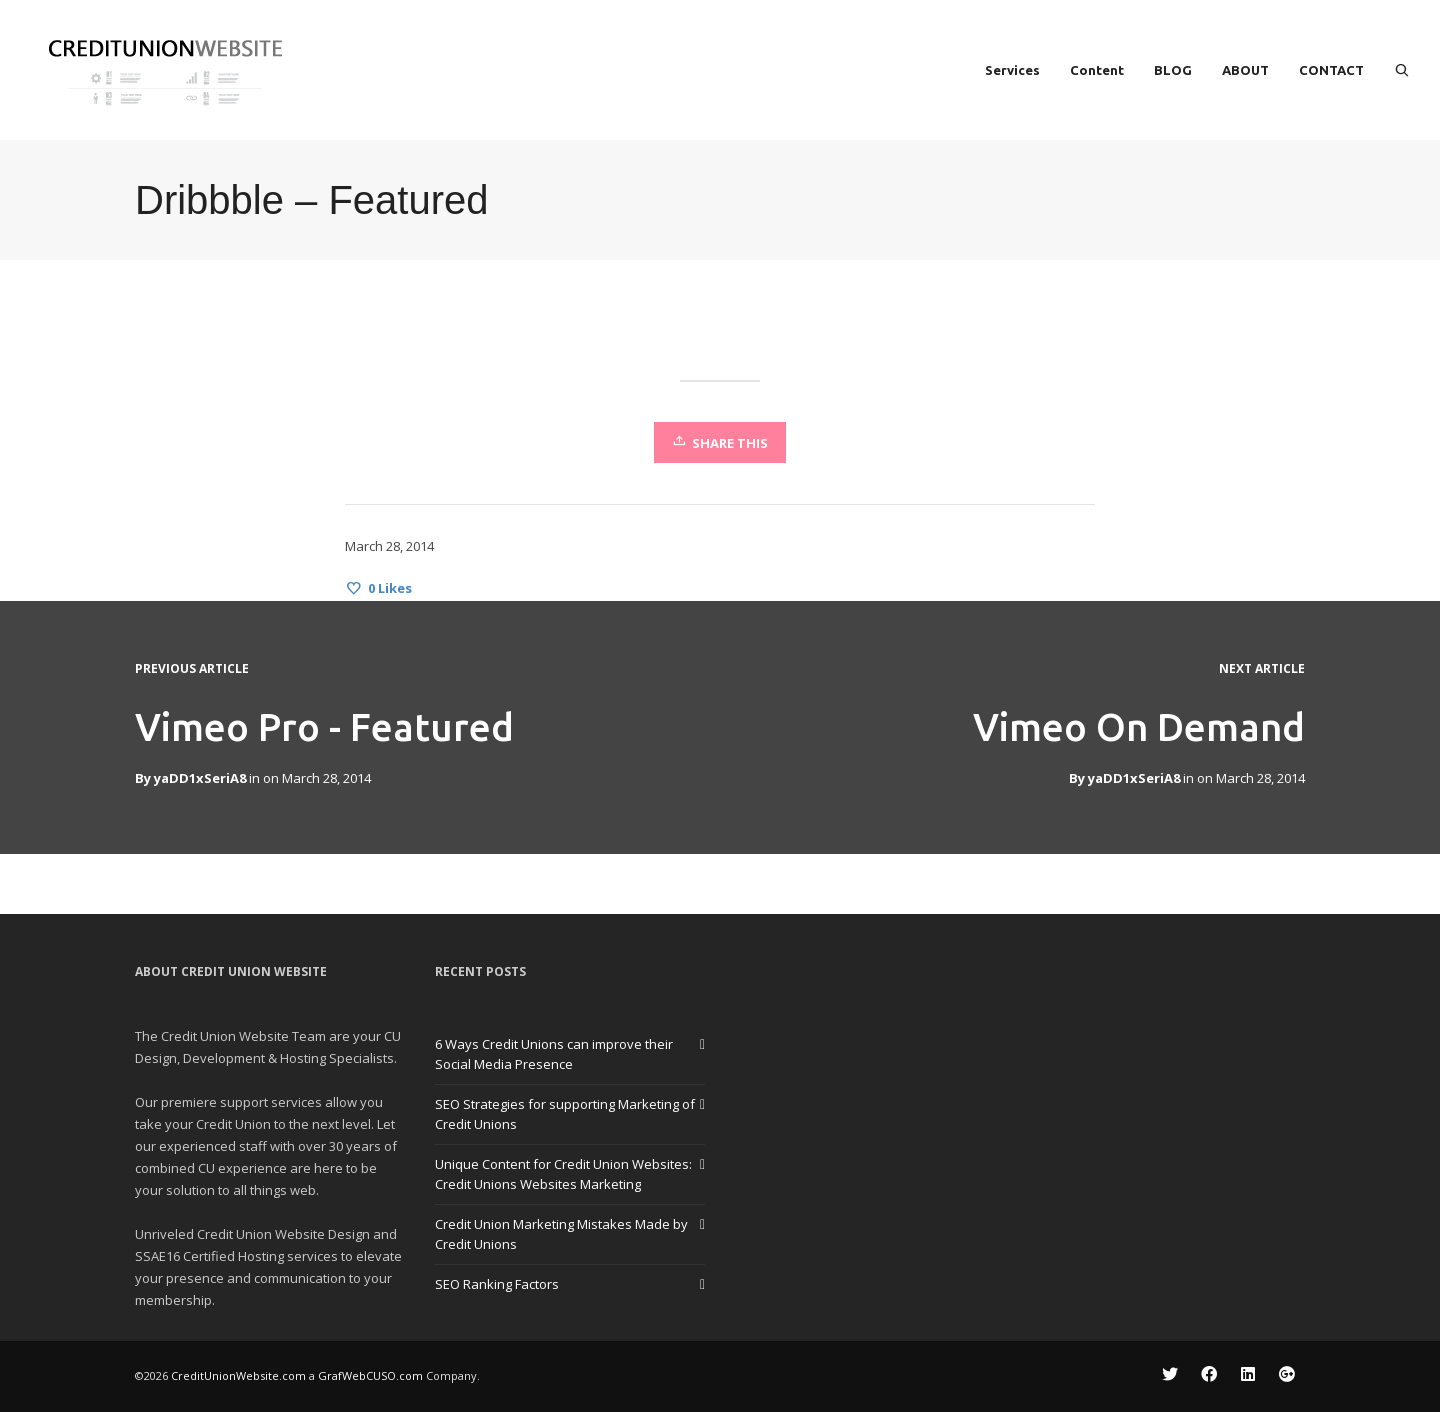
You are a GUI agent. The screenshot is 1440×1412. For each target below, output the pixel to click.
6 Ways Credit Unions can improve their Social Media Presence (554, 1054)
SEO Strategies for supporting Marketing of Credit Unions (565, 1114)
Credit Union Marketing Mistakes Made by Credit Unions (561, 1234)
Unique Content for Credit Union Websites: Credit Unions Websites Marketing (563, 1174)
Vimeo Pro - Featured (324, 727)
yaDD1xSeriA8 (1134, 778)
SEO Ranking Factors (497, 1284)
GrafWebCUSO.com (370, 1375)
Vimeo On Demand (1139, 727)
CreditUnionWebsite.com (238, 1375)
